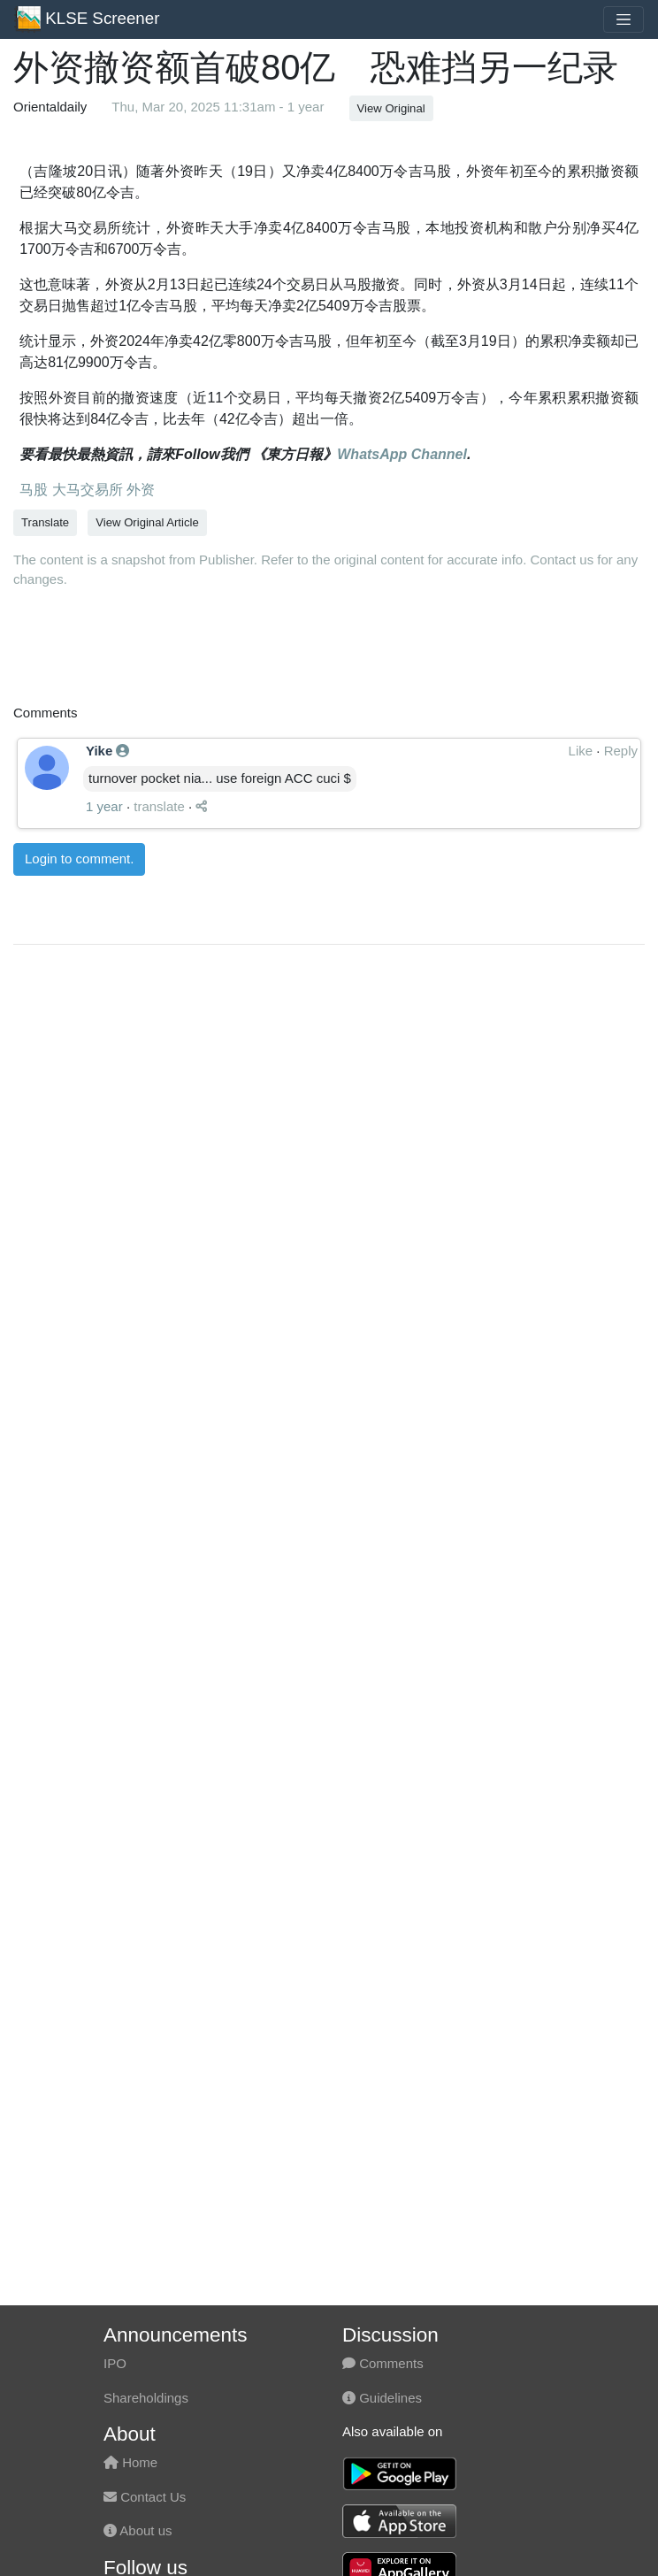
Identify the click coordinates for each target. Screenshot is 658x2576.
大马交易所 (85, 489)
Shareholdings (145, 2397)
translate (159, 1059)
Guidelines (382, 2397)
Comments (383, 2363)
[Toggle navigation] (623, 19)
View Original (391, 108)
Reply (621, 1003)
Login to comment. (79, 1112)
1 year (104, 1059)
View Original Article (147, 522)
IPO (114, 2363)
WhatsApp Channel (402, 454)
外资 (139, 489)
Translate (45, 522)
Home (130, 2462)
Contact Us (144, 2496)
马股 (33, 489)
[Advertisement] (221, 1605)
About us (137, 2530)
